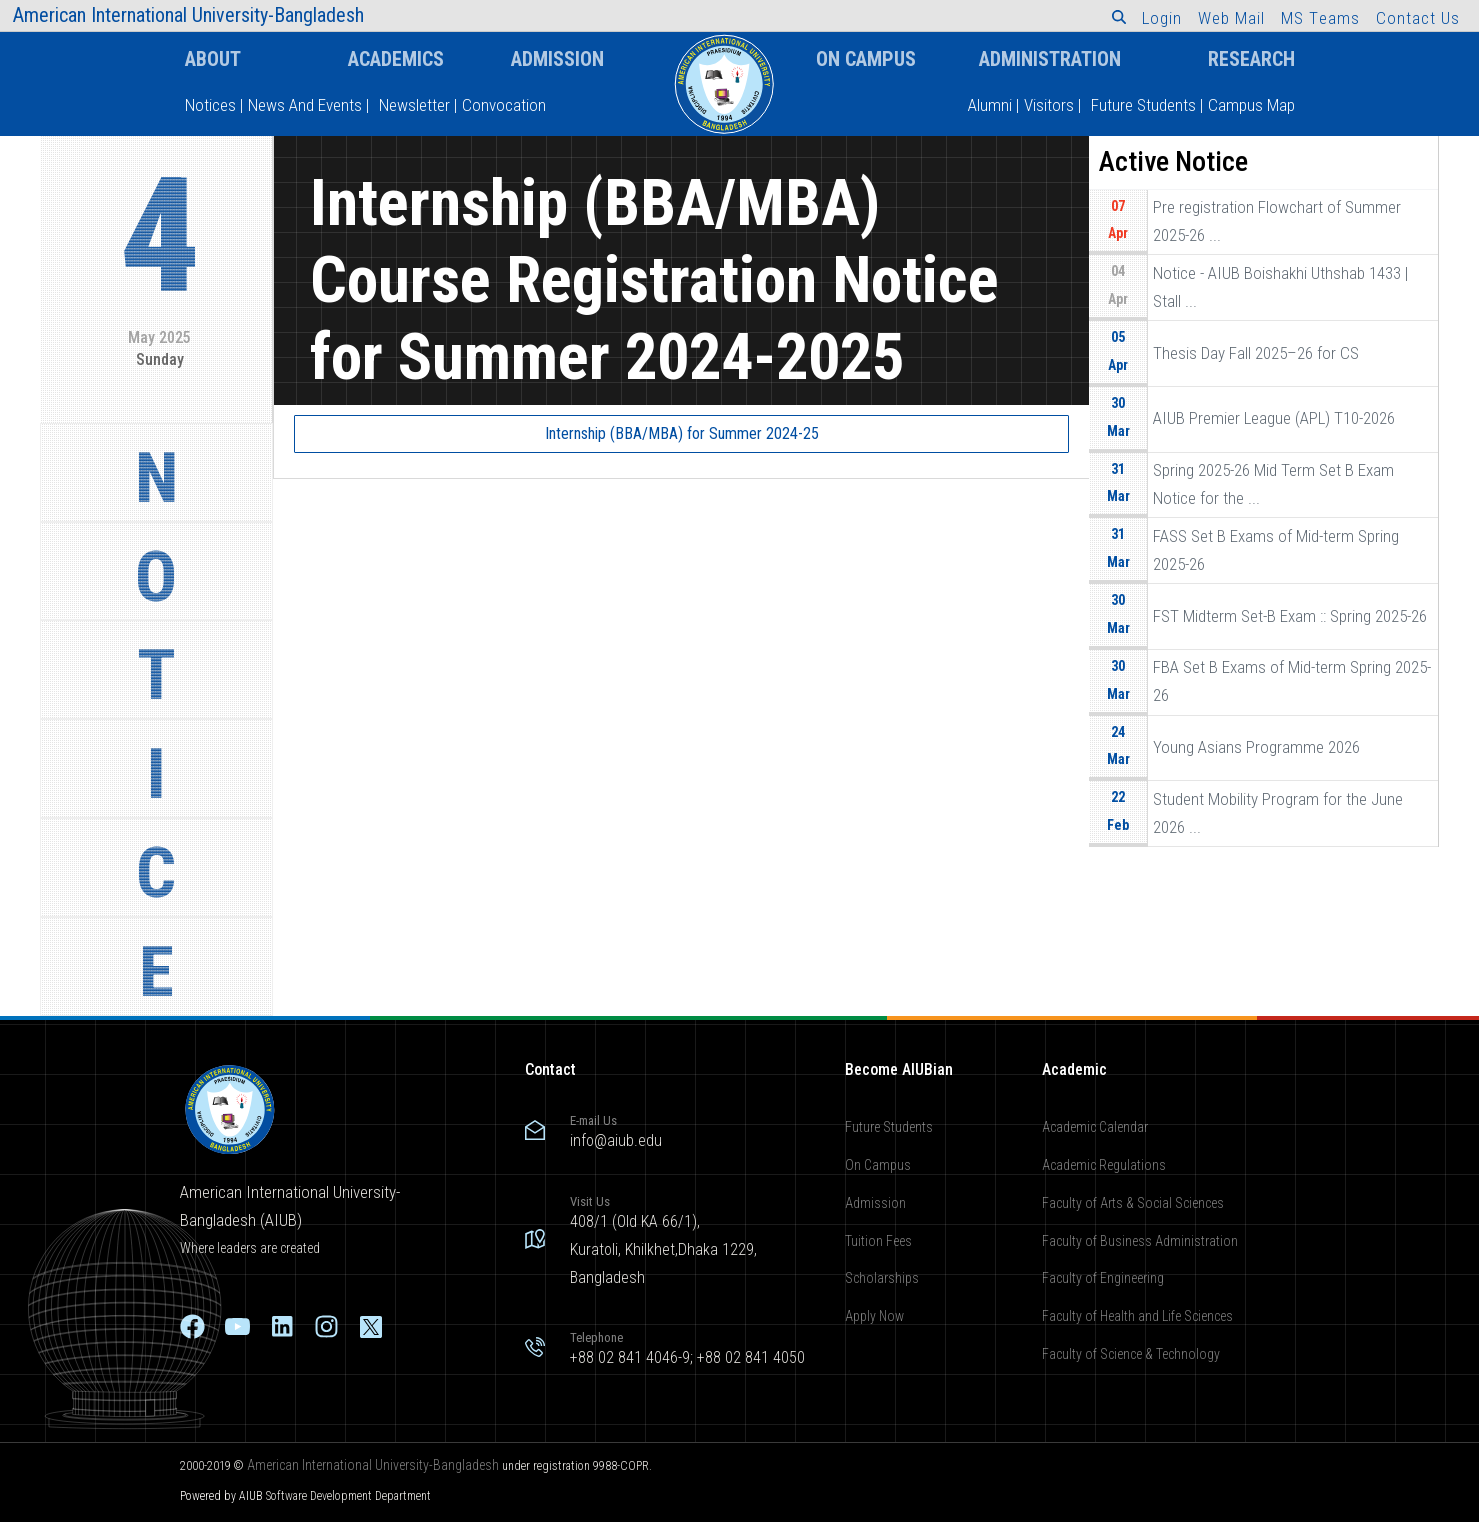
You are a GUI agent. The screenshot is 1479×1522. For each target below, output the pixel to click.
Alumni (990, 105)
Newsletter (414, 105)
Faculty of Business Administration (1140, 1241)
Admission (557, 59)
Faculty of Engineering (1103, 1278)
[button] (1119, 17)
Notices (210, 105)
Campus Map (1251, 105)
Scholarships (882, 1278)
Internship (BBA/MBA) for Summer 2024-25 (682, 433)
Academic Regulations (1104, 1165)
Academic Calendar (1095, 1127)
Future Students (1143, 105)
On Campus (866, 59)
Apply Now (874, 1316)
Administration (1050, 59)
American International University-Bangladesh (373, 1465)
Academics (396, 59)
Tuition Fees (878, 1241)
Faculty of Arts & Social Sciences (1133, 1203)
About (213, 59)
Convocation (504, 105)
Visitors (1049, 105)
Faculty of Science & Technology (1131, 1354)
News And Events (305, 105)
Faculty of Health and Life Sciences (1137, 1316)
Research (1251, 59)
